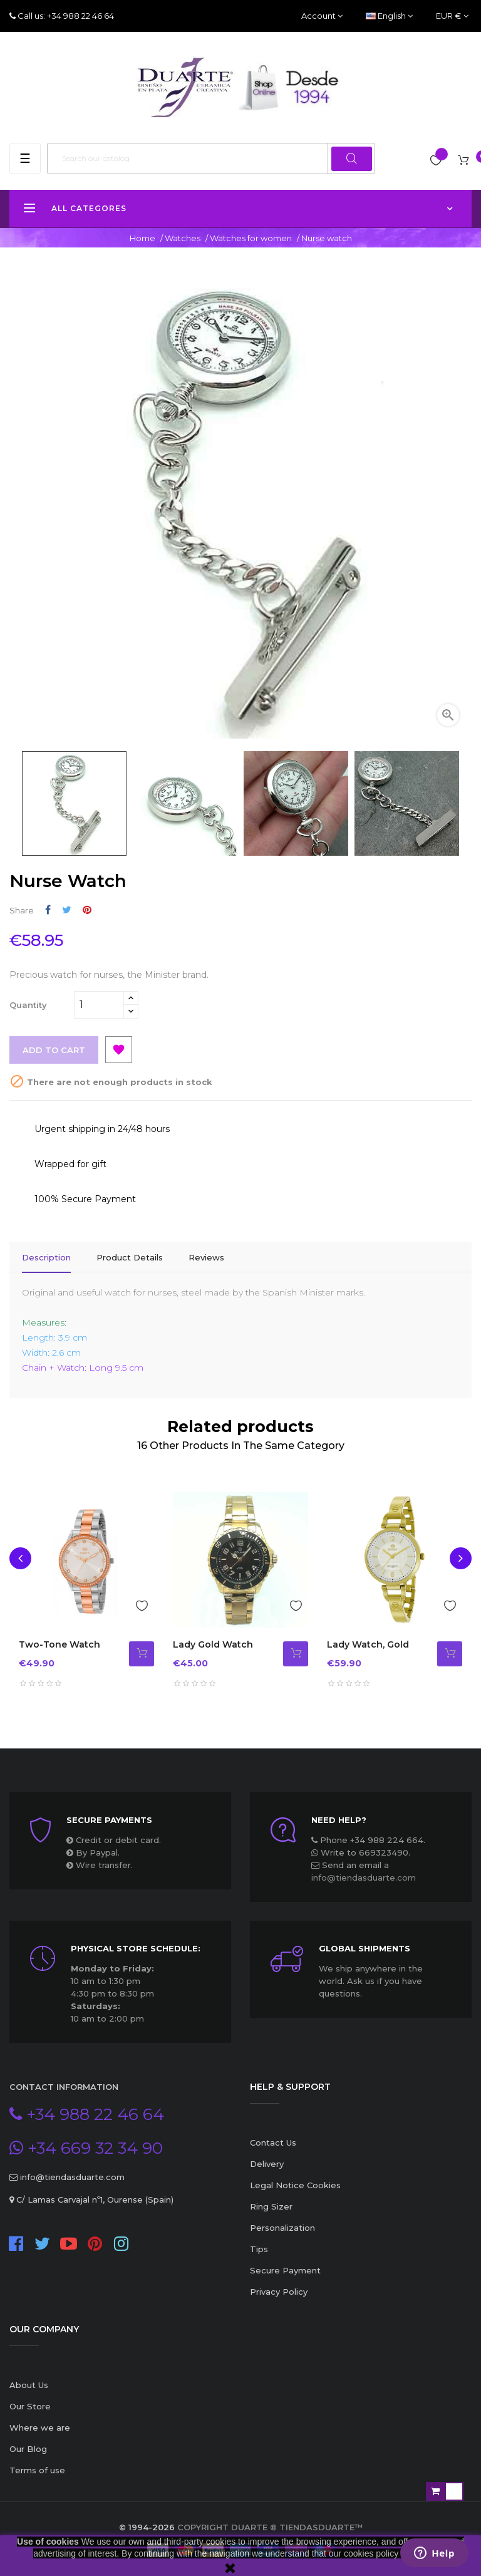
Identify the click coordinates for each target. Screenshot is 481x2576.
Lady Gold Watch (213, 1644)
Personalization (282, 2228)
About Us (28, 2385)
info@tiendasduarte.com (363, 1877)
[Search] (211, 158)
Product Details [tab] (129, 1257)
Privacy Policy (279, 2292)
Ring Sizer (271, 2206)
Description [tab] (46, 1257)
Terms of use (37, 2470)
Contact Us (273, 2142)
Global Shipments (364, 1948)
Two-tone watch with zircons (59, 1651)
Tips (259, 2249)
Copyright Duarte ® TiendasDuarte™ (270, 2527)
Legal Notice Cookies (295, 2185)
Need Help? (338, 1820)
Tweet (66, 910)
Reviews (206, 1257)
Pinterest (87, 910)
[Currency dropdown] (452, 16)
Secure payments (109, 1820)
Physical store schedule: (135, 1948)
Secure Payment (285, 2270)
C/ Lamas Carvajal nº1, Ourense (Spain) (93, 2199)
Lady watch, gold (368, 1644)
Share (48, 910)
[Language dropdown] (389, 16)
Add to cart (54, 1050)
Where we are (39, 2428)
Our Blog (28, 2449)
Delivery (267, 2164)
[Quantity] (99, 1005)
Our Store (30, 2406)
